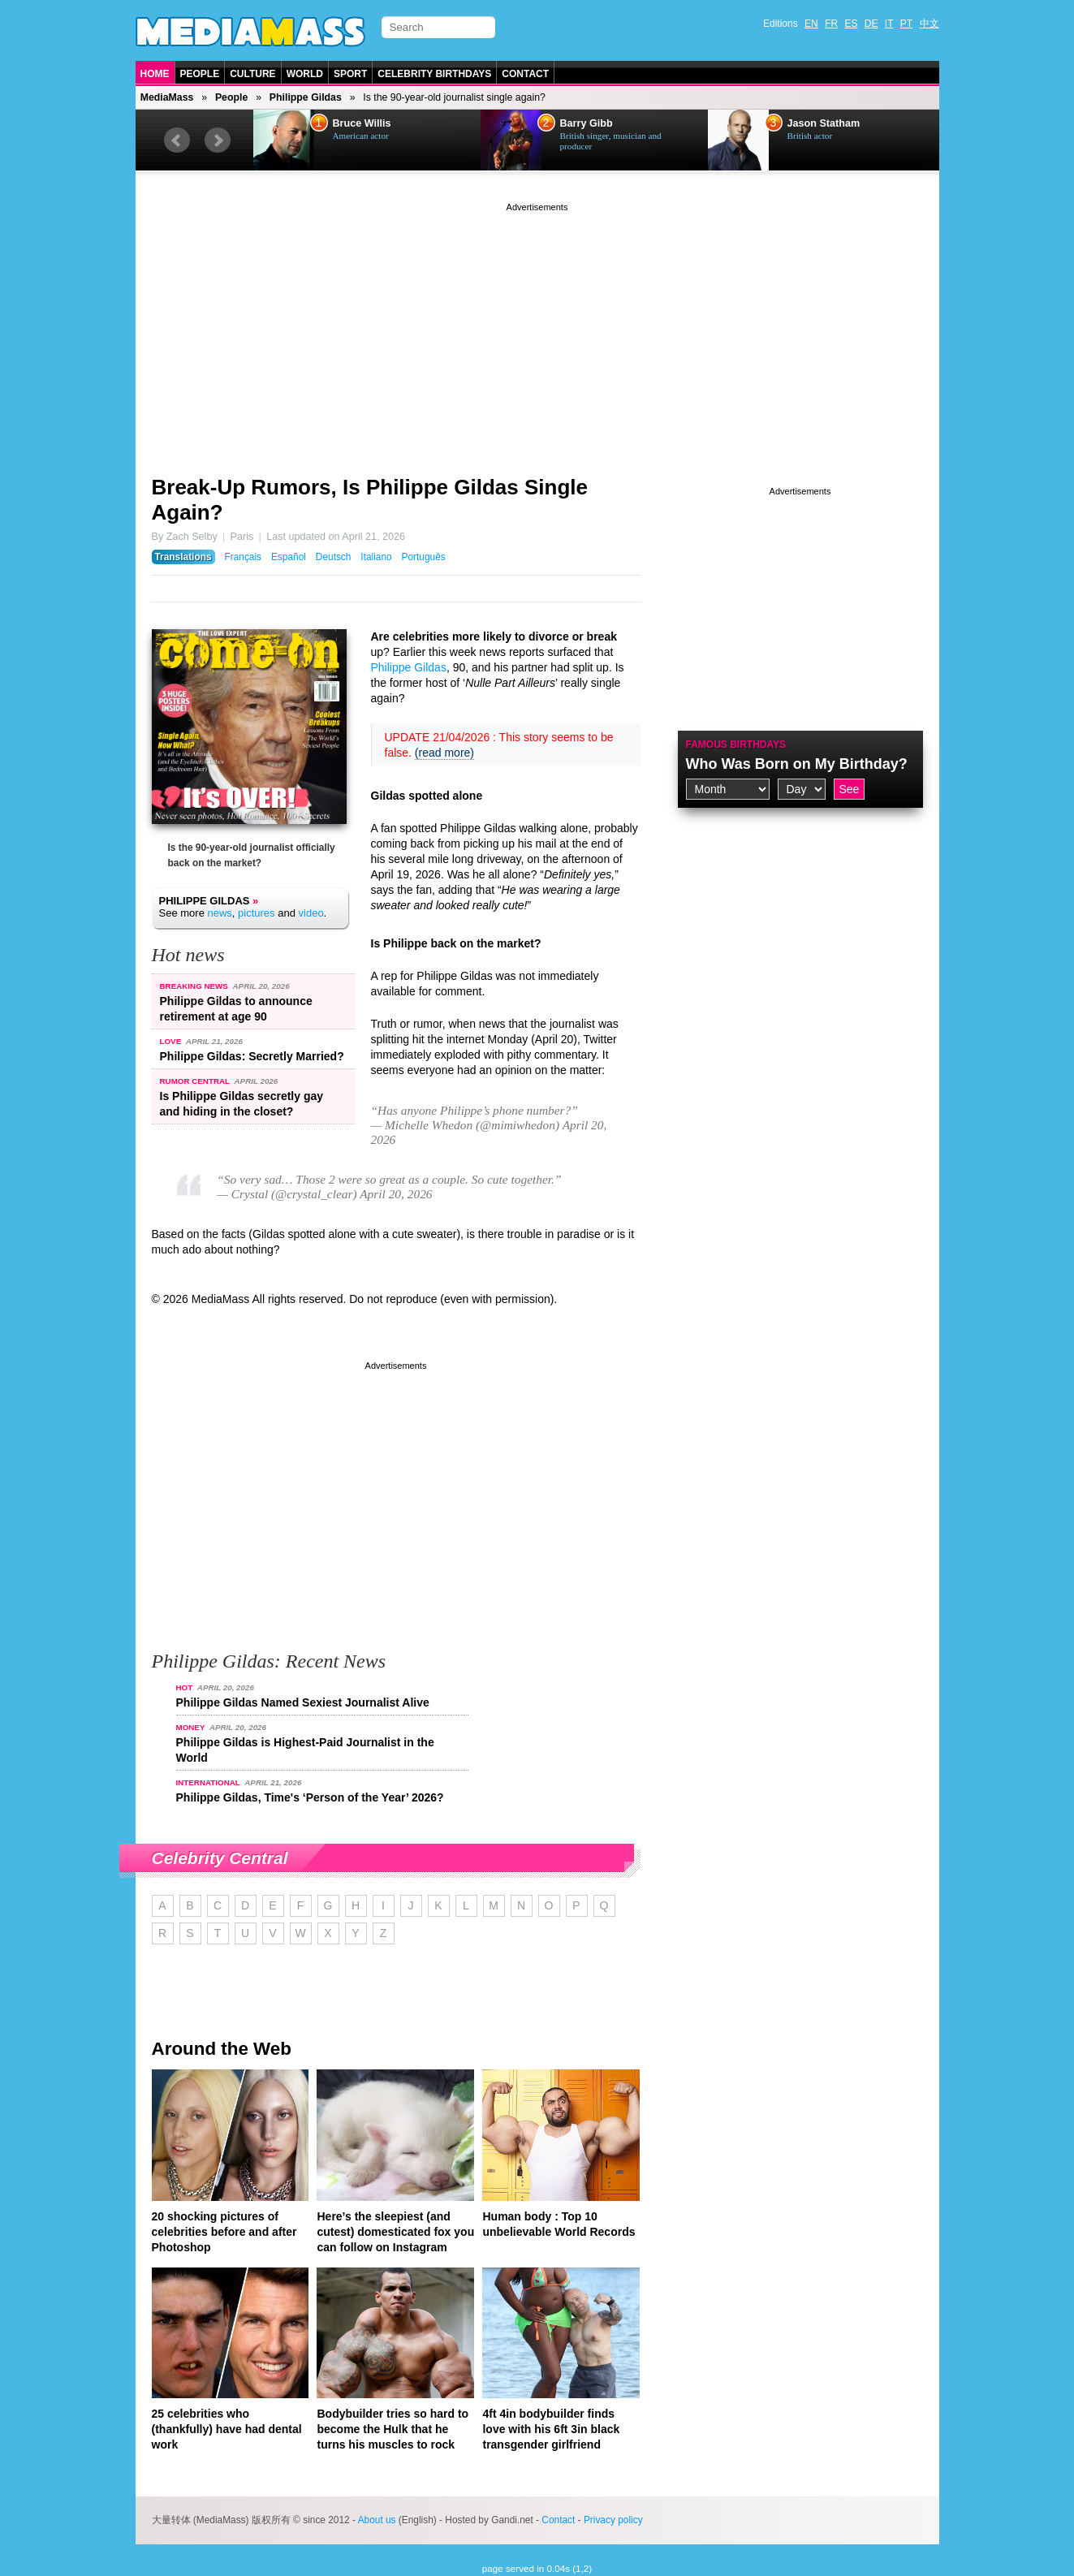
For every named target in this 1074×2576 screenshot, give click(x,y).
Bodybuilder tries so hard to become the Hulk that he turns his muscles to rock (392, 2429)
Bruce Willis (362, 123)
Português (424, 557)
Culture (252, 74)
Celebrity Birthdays (434, 74)
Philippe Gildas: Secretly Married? (252, 1056)
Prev (177, 140)
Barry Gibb (586, 123)
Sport (350, 74)
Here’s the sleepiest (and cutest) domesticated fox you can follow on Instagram (395, 2232)
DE (871, 23)
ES (850, 23)
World (305, 74)
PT (906, 23)
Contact (525, 74)
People (200, 74)
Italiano (375, 557)
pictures (256, 913)
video (311, 913)
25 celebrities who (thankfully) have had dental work (227, 2429)
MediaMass (167, 97)
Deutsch (334, 557)
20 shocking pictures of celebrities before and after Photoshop (224, 2232)
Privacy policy (613, 2520)
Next (218, 140)
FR (831, 23)
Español (288, 557)
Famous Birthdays (736, 744)
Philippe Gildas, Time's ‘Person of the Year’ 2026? (310, 1797)
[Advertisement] (537, 328)
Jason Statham (823, 123)
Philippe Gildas (306, 97)
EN (811, 23)
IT (889, 23)
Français (242, 557)
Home (155, 74)
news (219, 913)
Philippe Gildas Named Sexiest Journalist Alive (302, 1702)
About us (377, 2520)
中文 (929, 23)
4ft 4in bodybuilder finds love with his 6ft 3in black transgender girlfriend (550, 2429)
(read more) (444, 752)
